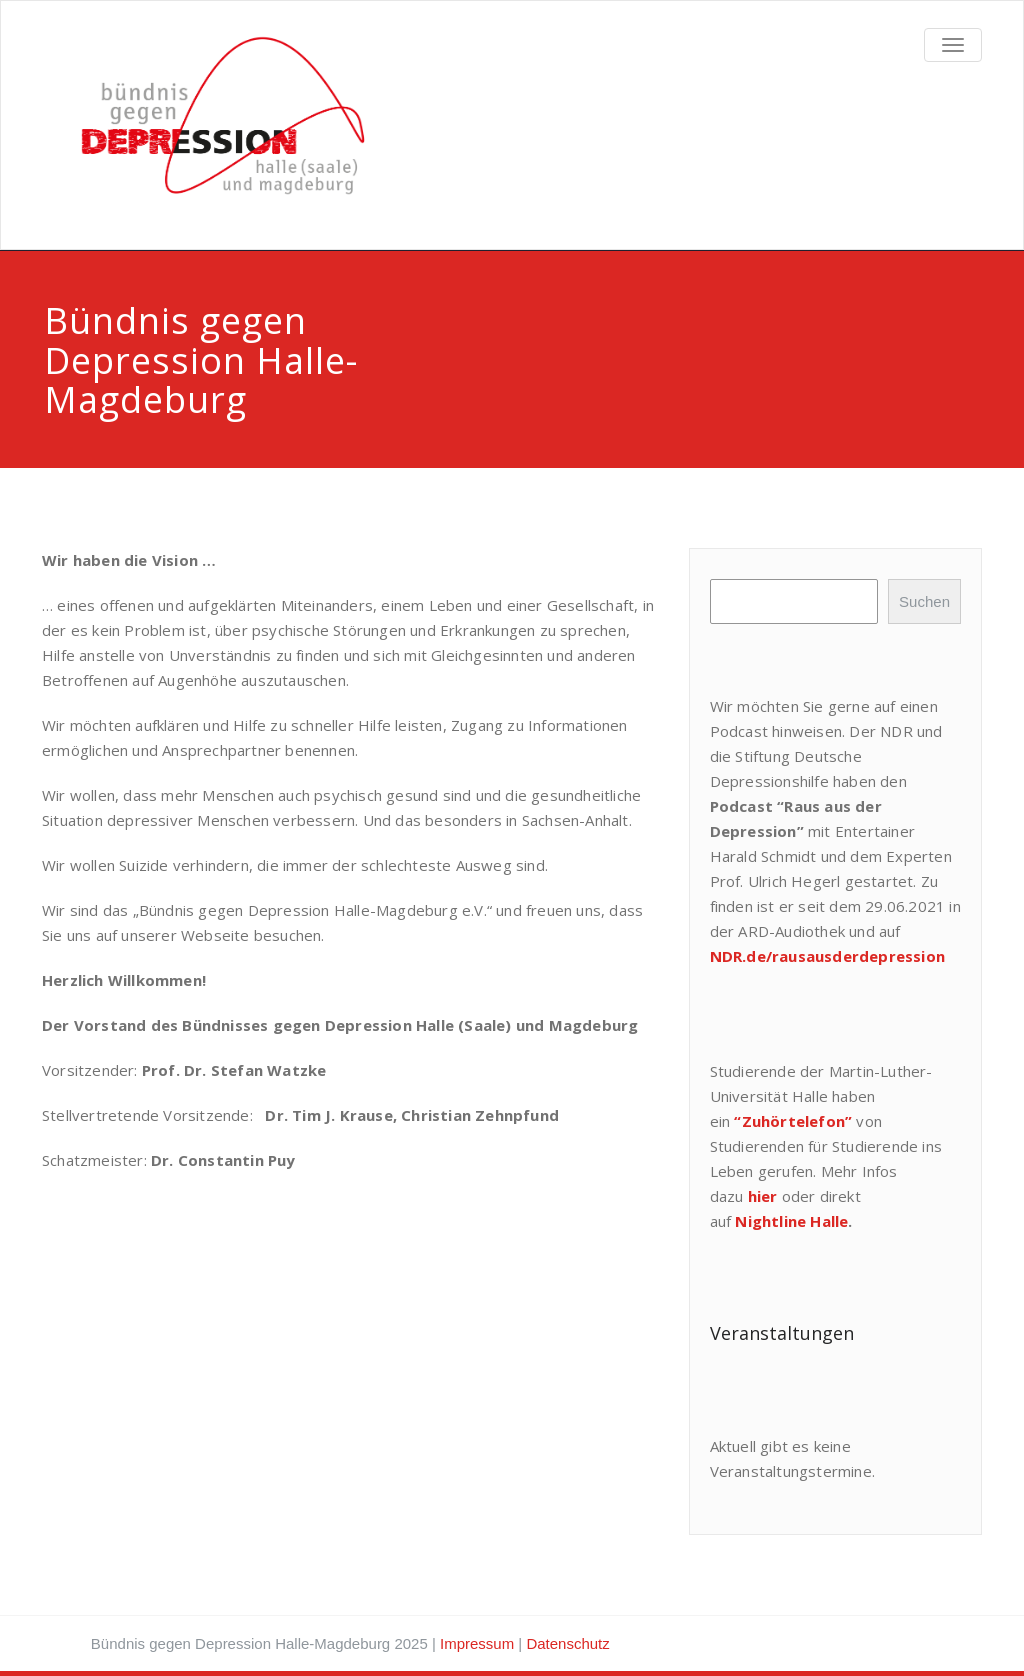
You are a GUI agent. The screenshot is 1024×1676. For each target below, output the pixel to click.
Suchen (924, 601)
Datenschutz (567, 1643)
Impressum (477, 1643)
